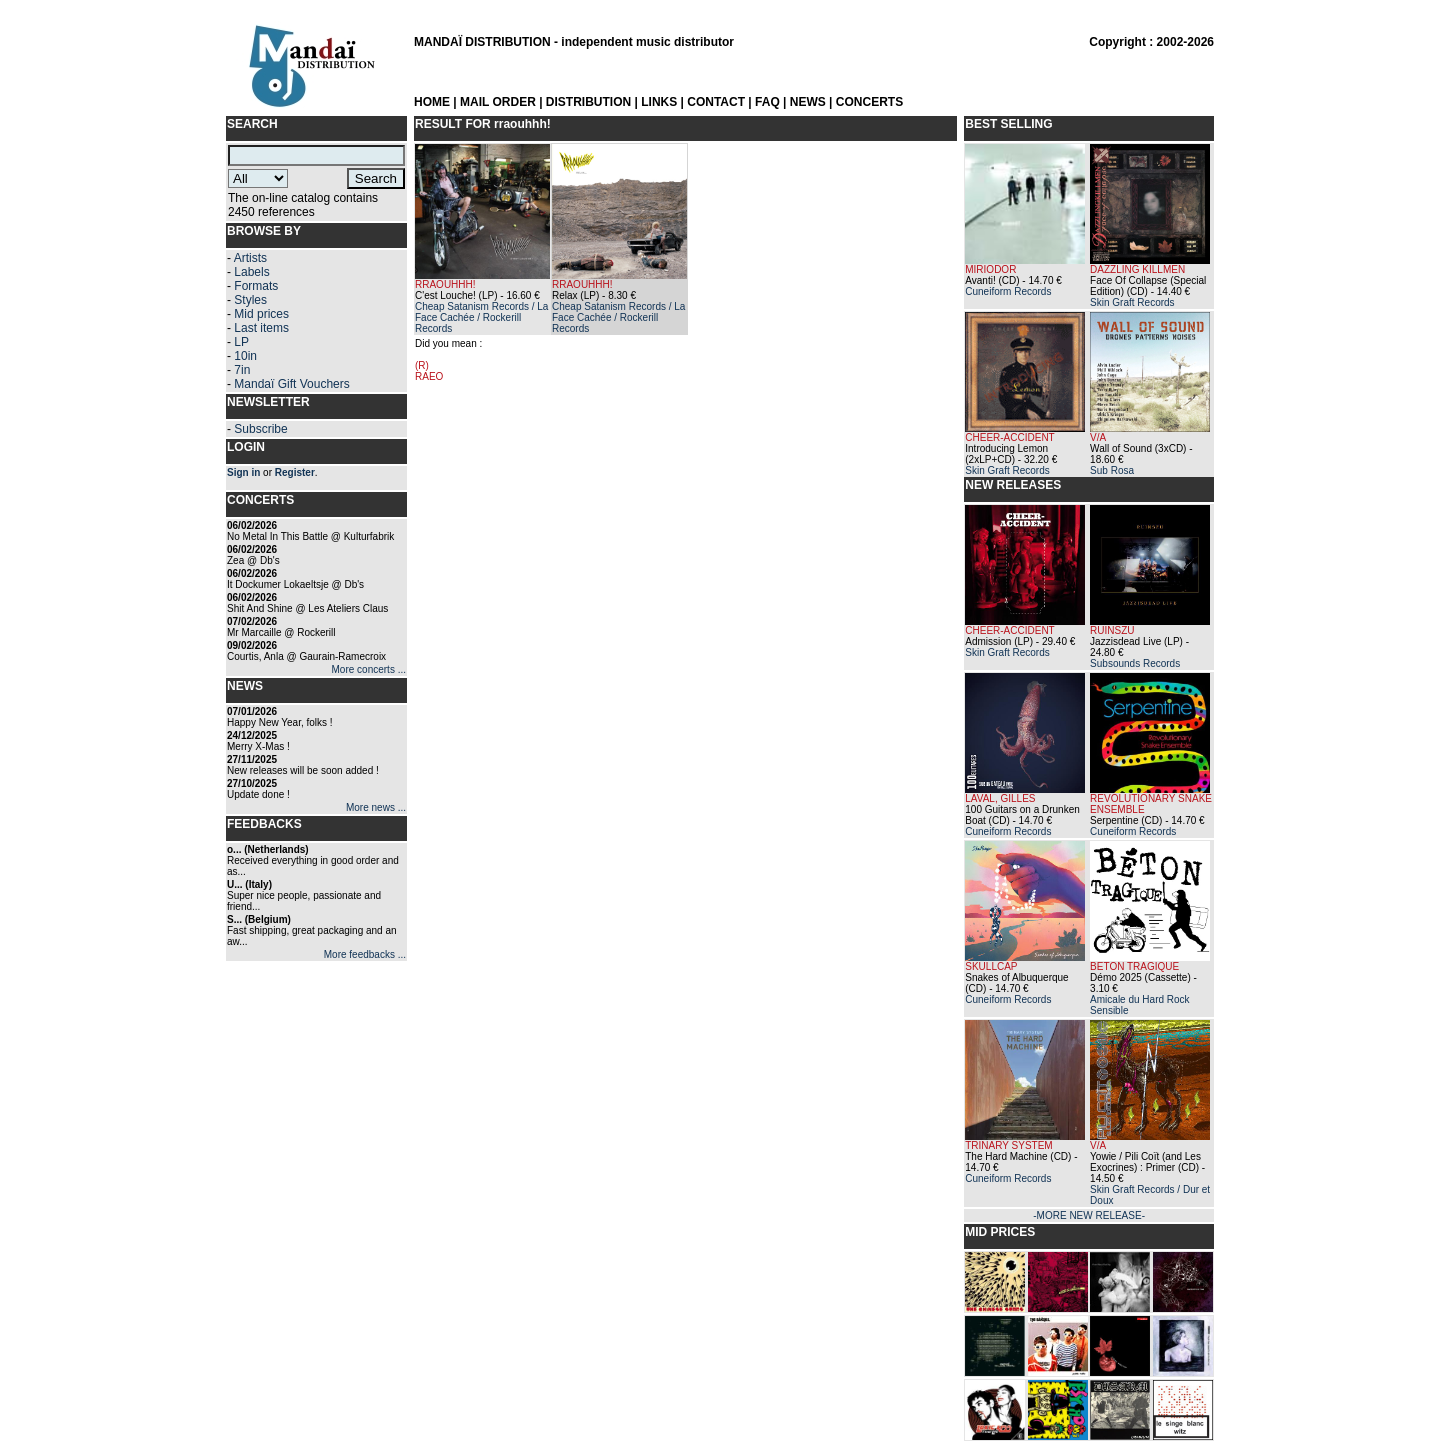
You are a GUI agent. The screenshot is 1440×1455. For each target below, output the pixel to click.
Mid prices (261, 314)
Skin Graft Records (1132, 302)
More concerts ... (369, 669)
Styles (250, 300)
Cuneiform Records (1008, 291)
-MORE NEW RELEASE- (1089, 1215)
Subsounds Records (1135, 663)
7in (242, 370)
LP (241, 342)
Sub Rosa (1112, 470)
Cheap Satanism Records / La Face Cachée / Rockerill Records (481, 317)
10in (245, 356)
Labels (251, 272)
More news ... (376, 807)
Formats (256, 286)
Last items (261, 328)
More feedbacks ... (365, 954)
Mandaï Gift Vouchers (291, 384)
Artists (250, 258)
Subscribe (260, 429)
